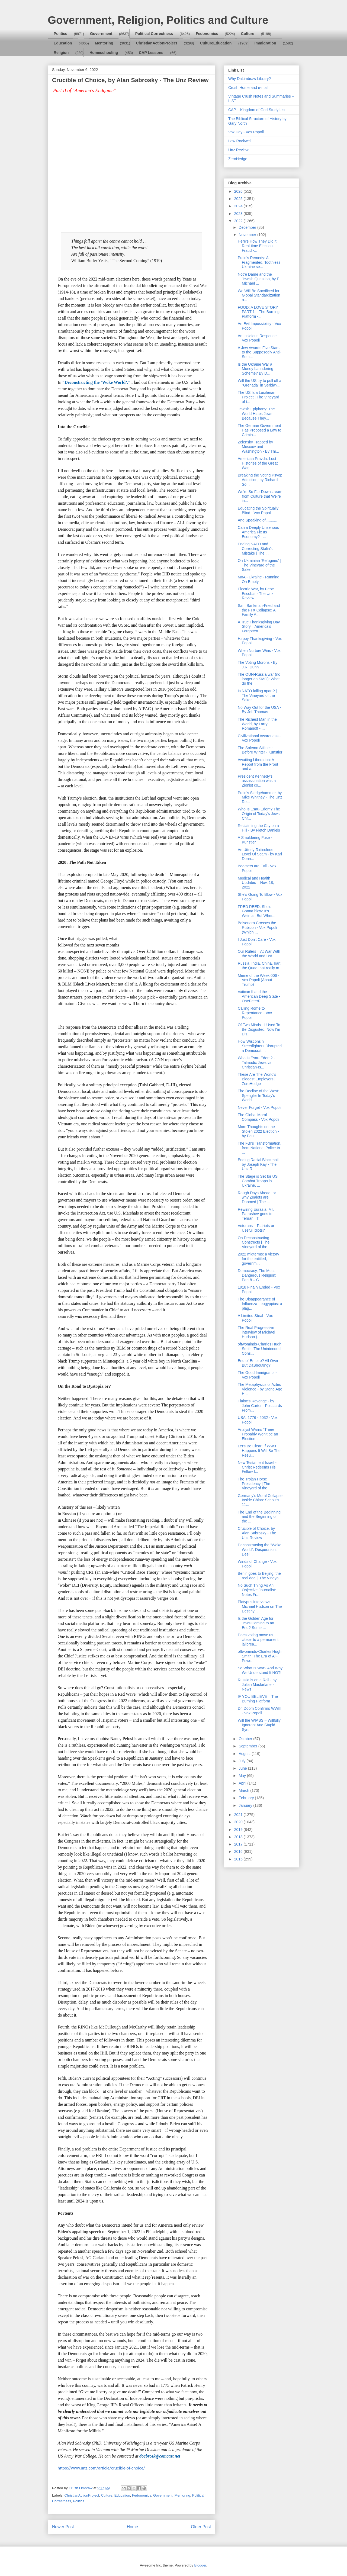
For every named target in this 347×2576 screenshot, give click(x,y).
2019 (239, 1829)
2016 (239, 1851)
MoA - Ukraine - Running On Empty (258, 579)
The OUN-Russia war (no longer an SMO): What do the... (259, 679)
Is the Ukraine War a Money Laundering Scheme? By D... (255, 369)
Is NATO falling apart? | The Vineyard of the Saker (257, 695)
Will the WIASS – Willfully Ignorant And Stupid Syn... (259, 1725)
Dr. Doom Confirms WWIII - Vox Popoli (259, 1710)
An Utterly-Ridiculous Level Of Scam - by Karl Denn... (260, 854)
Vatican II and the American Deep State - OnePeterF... (259, 996)
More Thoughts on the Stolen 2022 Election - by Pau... (258, 1131)
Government (101, 33)
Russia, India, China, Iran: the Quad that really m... (260, 965)
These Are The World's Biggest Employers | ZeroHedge (257, 1079)
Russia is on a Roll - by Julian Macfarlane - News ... (257, 1684)
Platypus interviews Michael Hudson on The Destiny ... (260, 1606)
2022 (239, 221)
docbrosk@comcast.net (159, 2456)
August (245, 1753)
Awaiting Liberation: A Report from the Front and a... (258, 764)
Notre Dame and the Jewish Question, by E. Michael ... (259, 279)
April (243, 1783)
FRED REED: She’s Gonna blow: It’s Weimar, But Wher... (256, 911)
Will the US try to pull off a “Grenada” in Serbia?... (259, 382)
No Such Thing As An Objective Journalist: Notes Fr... (257, 1590)
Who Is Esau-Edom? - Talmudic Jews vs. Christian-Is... (256, 1062)
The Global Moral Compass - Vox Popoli (258, 1117)
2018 (239, 1837)
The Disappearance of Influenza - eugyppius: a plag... (260, 1303)
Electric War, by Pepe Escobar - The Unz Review (256, 593)
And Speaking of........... (257, 520)
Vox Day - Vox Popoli (246, 132)
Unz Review (238, 150)
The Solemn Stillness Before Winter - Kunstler (260, 750)
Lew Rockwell (240, 141)
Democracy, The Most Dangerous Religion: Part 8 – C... (257, 1275)
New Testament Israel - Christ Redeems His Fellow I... (257, 1467)
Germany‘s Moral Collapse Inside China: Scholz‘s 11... (260, 1500)
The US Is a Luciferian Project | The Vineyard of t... (258, 397)
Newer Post (63, 2527)
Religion (61, 52)
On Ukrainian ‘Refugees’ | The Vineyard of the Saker (259, 565)
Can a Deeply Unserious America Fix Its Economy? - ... (258, 532)
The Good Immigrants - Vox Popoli (257, 1374)
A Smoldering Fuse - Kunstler (255, 839)
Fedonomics (207, 33)
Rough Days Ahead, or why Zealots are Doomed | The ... (257, 1197)
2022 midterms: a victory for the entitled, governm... (258, 1259)
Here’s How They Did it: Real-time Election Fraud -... (258, 246)
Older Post (201, 2527)
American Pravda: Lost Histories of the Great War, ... (258, 463)
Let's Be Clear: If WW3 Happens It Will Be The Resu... (259, 1450)
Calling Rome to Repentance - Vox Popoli (255, 1013)
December (248, 227)
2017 (239, 1844)
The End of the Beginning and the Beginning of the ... (259, 1517)
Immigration (265, 43)
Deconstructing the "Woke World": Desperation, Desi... (259, 1549)
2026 (239, 191)
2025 (239, 199)
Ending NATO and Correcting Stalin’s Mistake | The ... (255, 548)
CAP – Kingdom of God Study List (256, 110)
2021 (239, 1814)
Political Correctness (154, 33)
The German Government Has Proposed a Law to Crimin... (259, 430)
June (243, 1768)
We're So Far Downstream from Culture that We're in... (260, 496)
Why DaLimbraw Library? (249, 78)
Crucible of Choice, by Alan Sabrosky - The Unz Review (257, 1533)
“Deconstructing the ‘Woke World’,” (96, 382)
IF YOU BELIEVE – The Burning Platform (258, 1698)
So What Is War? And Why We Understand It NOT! (260, 1670)
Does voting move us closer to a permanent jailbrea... (258, 1639)
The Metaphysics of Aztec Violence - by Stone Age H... (260, 1389)
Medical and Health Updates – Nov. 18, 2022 (256, 883)
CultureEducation (216, 43)
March (244, 1790)
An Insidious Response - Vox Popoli (258, 338)
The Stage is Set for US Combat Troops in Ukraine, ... (258, 1181)
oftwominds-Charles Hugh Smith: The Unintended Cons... (259, 1348)
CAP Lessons (151, 52)
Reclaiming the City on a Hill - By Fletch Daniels (259, 827)
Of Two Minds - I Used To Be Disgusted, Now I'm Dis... (259, 1029)
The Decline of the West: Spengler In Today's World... (258, 1095)
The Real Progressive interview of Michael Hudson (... (256, 1332)
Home (132, 2527)
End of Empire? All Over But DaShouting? (258, 1362)
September (248, 1746)
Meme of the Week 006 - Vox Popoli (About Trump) (258, 980)
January (246, 1805)
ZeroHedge (237, 159)
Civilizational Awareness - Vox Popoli (259, 738)
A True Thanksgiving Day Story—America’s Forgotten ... (259, 626)
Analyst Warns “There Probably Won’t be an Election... (258, 1434)
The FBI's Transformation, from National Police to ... (259, 1148)
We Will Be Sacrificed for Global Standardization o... (259, 295)
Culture (247, 33)
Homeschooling (103, 52)
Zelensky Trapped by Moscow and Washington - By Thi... (258, 446)
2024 (239, 206)
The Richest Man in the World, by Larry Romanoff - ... (257, 724)
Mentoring (104, 43)
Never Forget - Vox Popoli (259, 1107)
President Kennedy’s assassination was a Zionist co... (257, 781)
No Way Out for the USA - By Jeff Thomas (259, 709)
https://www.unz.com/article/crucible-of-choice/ (101, 2468)
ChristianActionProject (156, 43)
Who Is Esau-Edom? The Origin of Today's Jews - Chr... (260, 813)
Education (63, 43)
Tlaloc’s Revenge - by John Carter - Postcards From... (260, 1405)
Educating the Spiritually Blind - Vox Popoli (258, 510)
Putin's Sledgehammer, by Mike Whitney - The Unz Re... (260, 797)
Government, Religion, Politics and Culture (158, 20)
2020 (239, 1822)
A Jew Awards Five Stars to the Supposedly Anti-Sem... (259, 352)
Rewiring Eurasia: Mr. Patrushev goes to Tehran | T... (256, 1214)
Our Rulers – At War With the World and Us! (259, 953)
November (248, 235)
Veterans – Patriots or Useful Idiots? (256, 1227)
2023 (239, 213)
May (243, 1775)
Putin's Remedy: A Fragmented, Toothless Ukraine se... (259, 262)
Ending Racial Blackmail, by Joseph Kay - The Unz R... (258, 1164)
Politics (60, 33)
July (242, 1761)
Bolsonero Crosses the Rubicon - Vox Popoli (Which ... (257, 927)
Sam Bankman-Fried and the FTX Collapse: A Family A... (259, 610)
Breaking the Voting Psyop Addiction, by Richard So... (260, 480)
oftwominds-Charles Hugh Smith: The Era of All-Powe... (259, 1656)
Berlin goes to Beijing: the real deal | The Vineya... (260, 1575)
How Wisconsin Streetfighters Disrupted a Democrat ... (260, 1046)
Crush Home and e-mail (248, 87)
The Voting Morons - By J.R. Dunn (257, 664)
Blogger (200, 2565)
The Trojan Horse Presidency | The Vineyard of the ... (254, 1483)
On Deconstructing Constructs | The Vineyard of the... (254, 1242)
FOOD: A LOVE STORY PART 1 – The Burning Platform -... (258, 312)
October (246, 1739)
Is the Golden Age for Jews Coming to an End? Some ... (256, 1623)
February (247, 1798)
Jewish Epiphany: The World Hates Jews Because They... (256, 413)
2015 (239, 1859)
